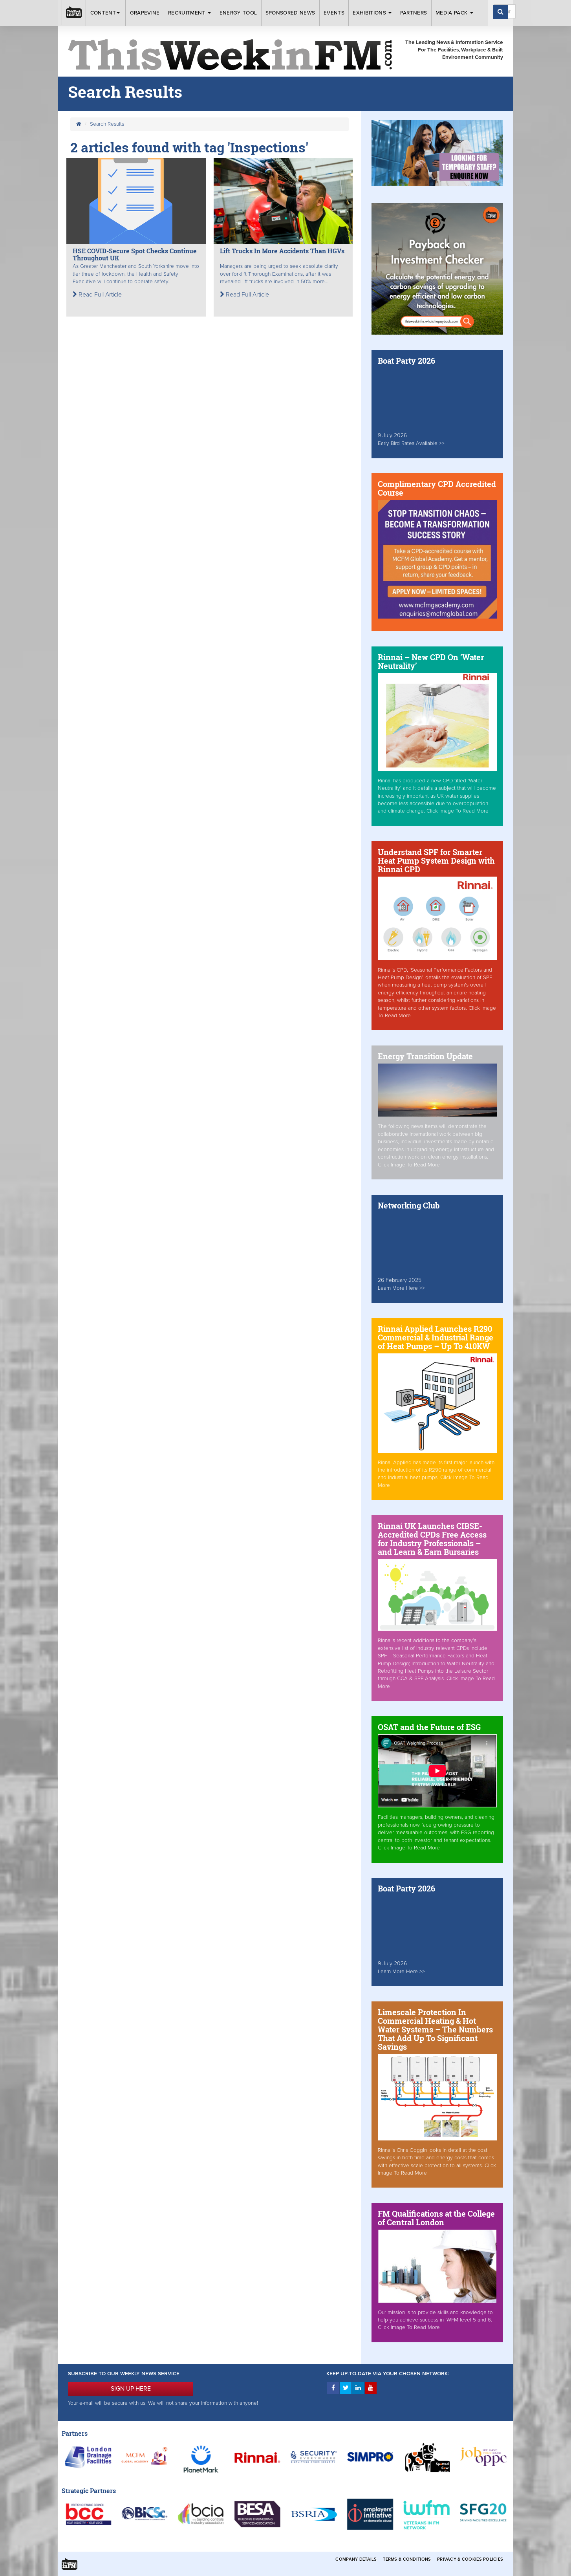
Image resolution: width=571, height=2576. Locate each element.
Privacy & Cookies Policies (470, 2559)
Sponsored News (290, 13)
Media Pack (454, 13)
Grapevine (145, 13)
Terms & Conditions (407, 2559)
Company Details (356, 2559)
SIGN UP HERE (131, 2389)
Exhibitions (372, 13)
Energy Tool (238, 13)
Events (334, 13)
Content (106, 13)
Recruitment (189, 13)
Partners (413, 13)
